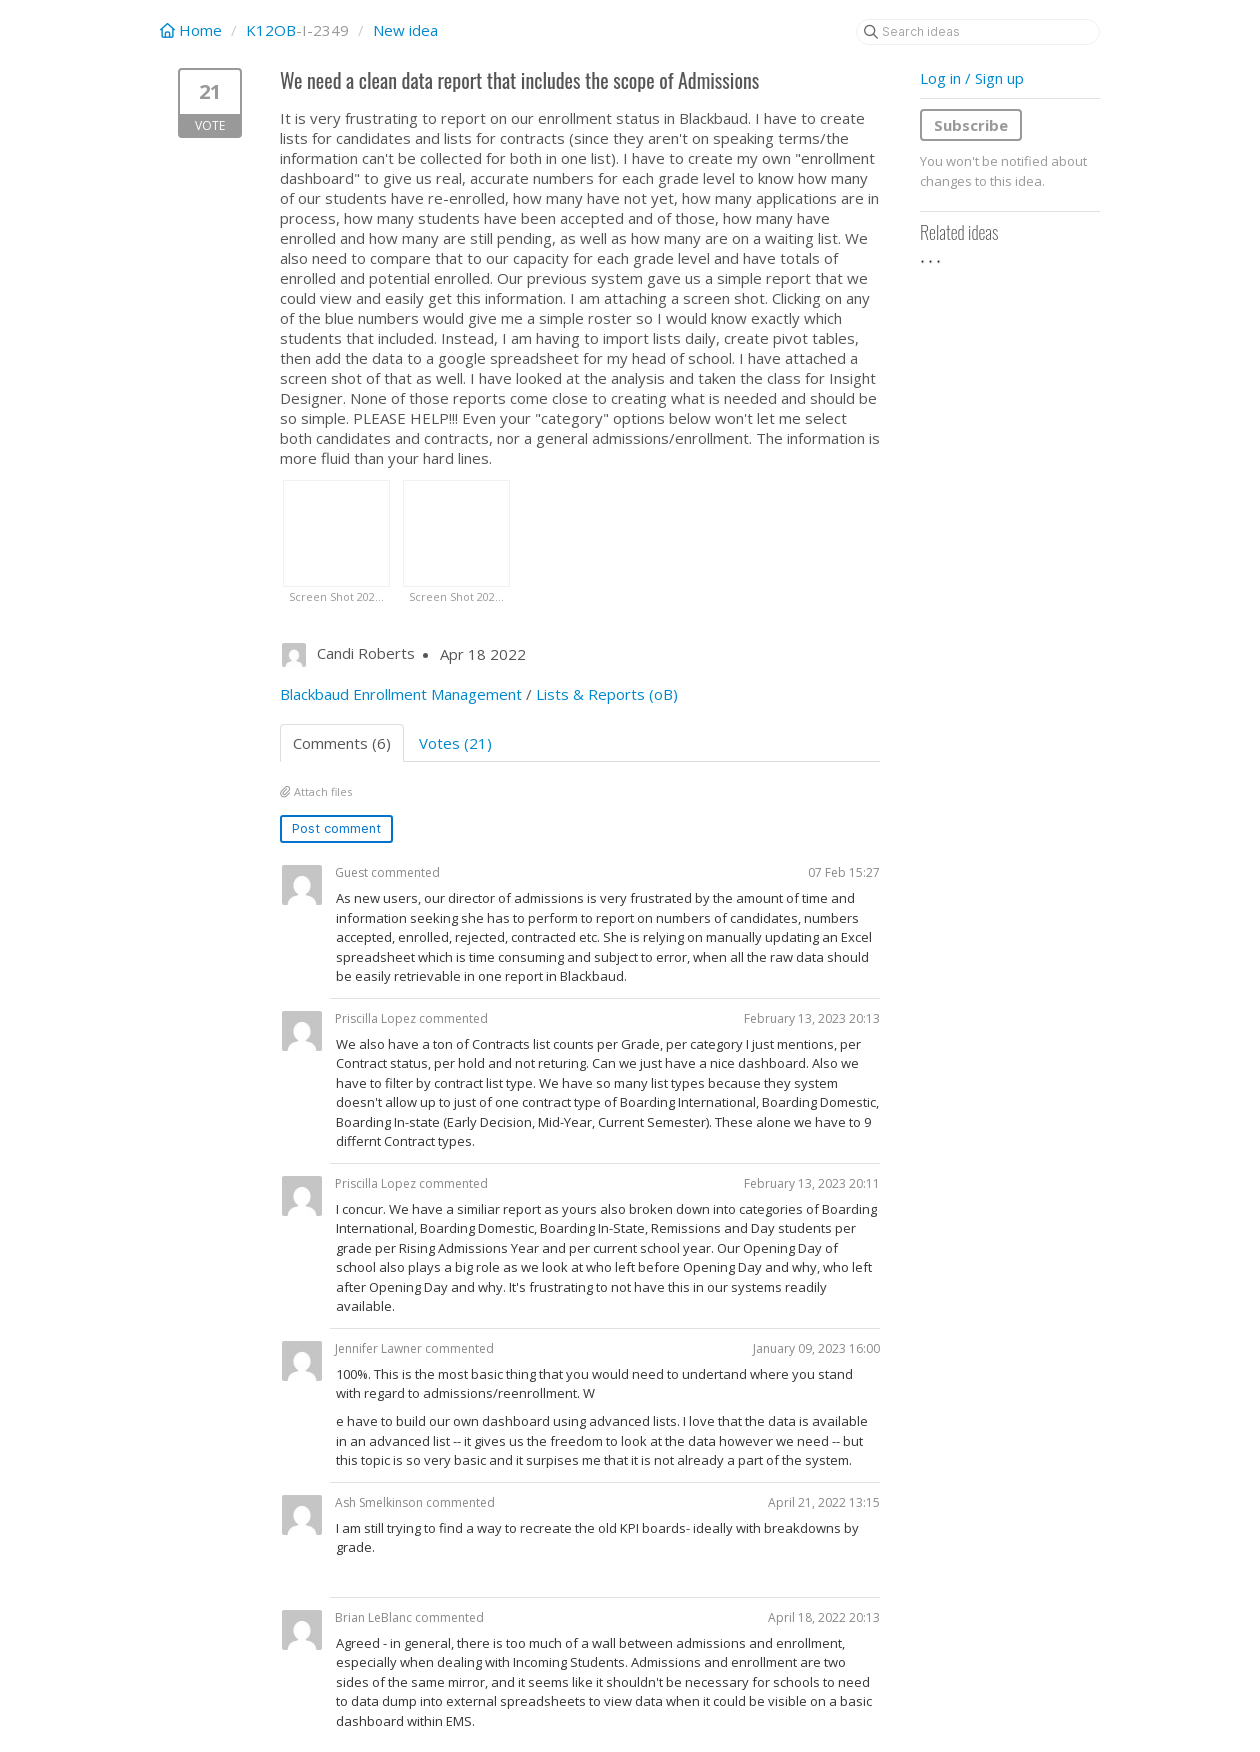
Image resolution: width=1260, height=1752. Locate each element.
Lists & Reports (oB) (607, 694)
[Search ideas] (978, 32)
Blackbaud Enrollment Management (401, 694)
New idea (405, 30)
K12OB (271, 30)
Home (193, 30)
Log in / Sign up (972, 78)
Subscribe (971, 125)
